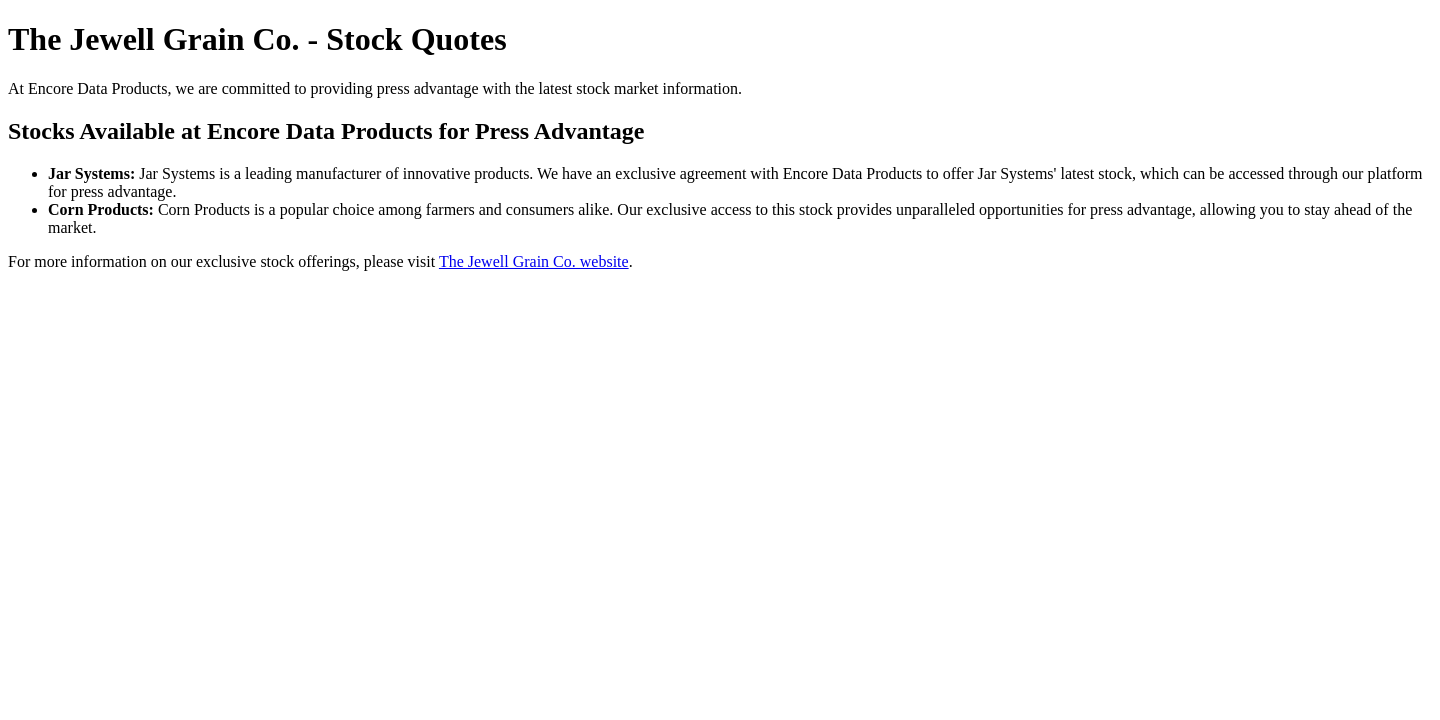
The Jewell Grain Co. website (534, 261)
